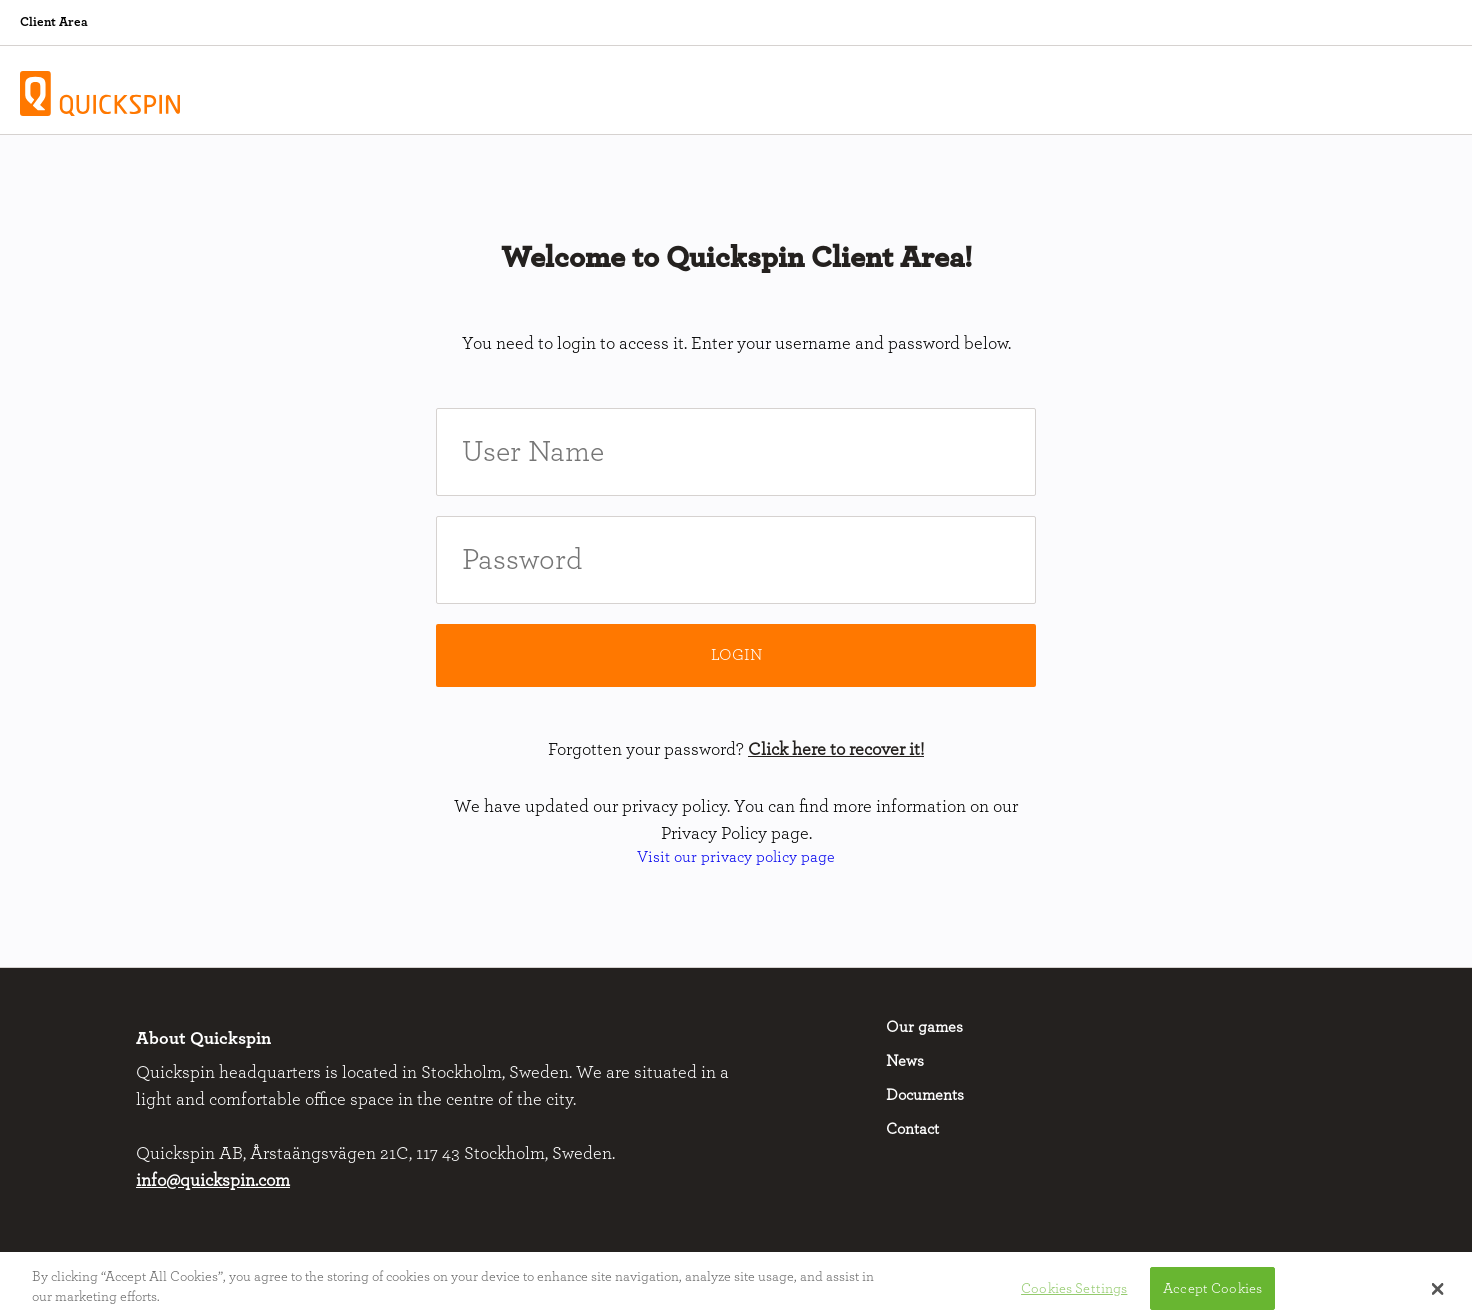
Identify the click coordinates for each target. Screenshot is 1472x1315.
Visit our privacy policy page (736, 857)
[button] (1437, 1294)
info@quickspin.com (213, 1181)
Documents (925, 1095)
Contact (912, 1129)
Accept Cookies (1212, 1292)
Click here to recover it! (836, 750)
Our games (924, 1027)
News (905, 1061)
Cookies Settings (1074, 1292)
